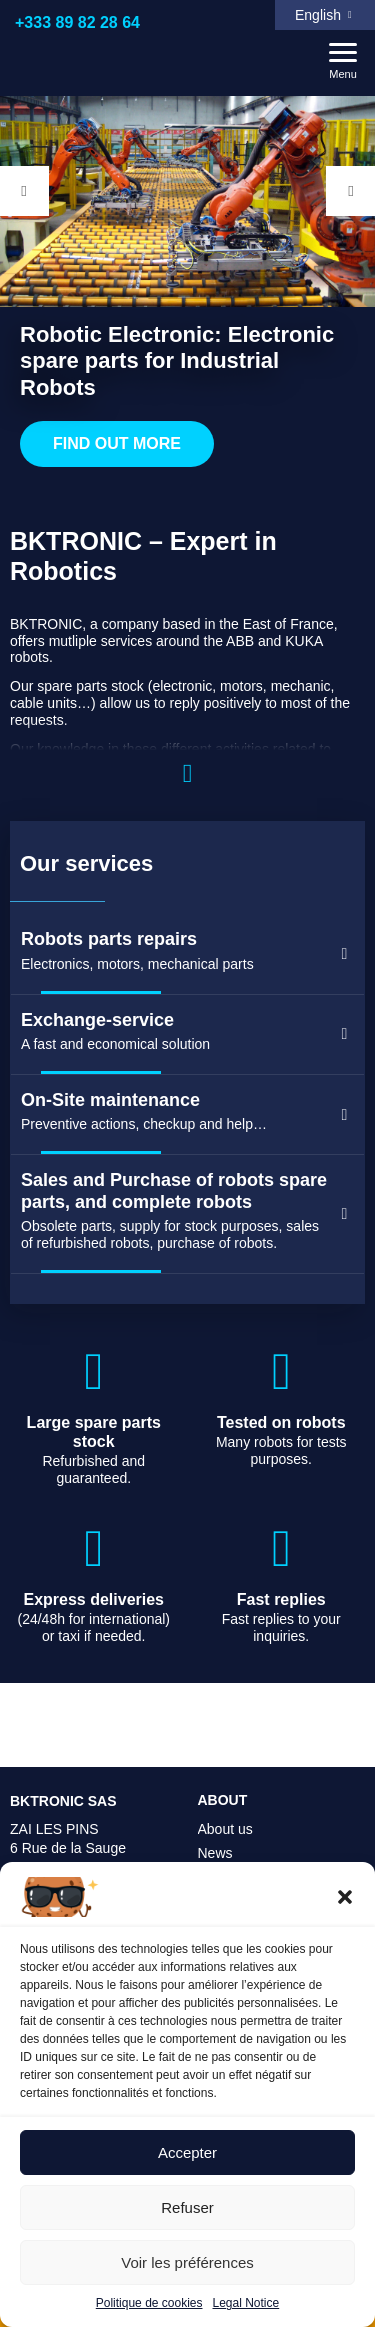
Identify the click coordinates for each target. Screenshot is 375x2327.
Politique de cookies (149, 2303)
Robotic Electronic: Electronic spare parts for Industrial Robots (177, 360)
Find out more (117, 449)
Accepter (187, 2152)
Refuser (187, 2207)
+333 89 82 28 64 (77, 23)
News (215, 1853)
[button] (345, 1897)
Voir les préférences (187, 2262)
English (318, 15)
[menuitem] (325, 15)
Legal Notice (246, 2303)
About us (225, 1829)
